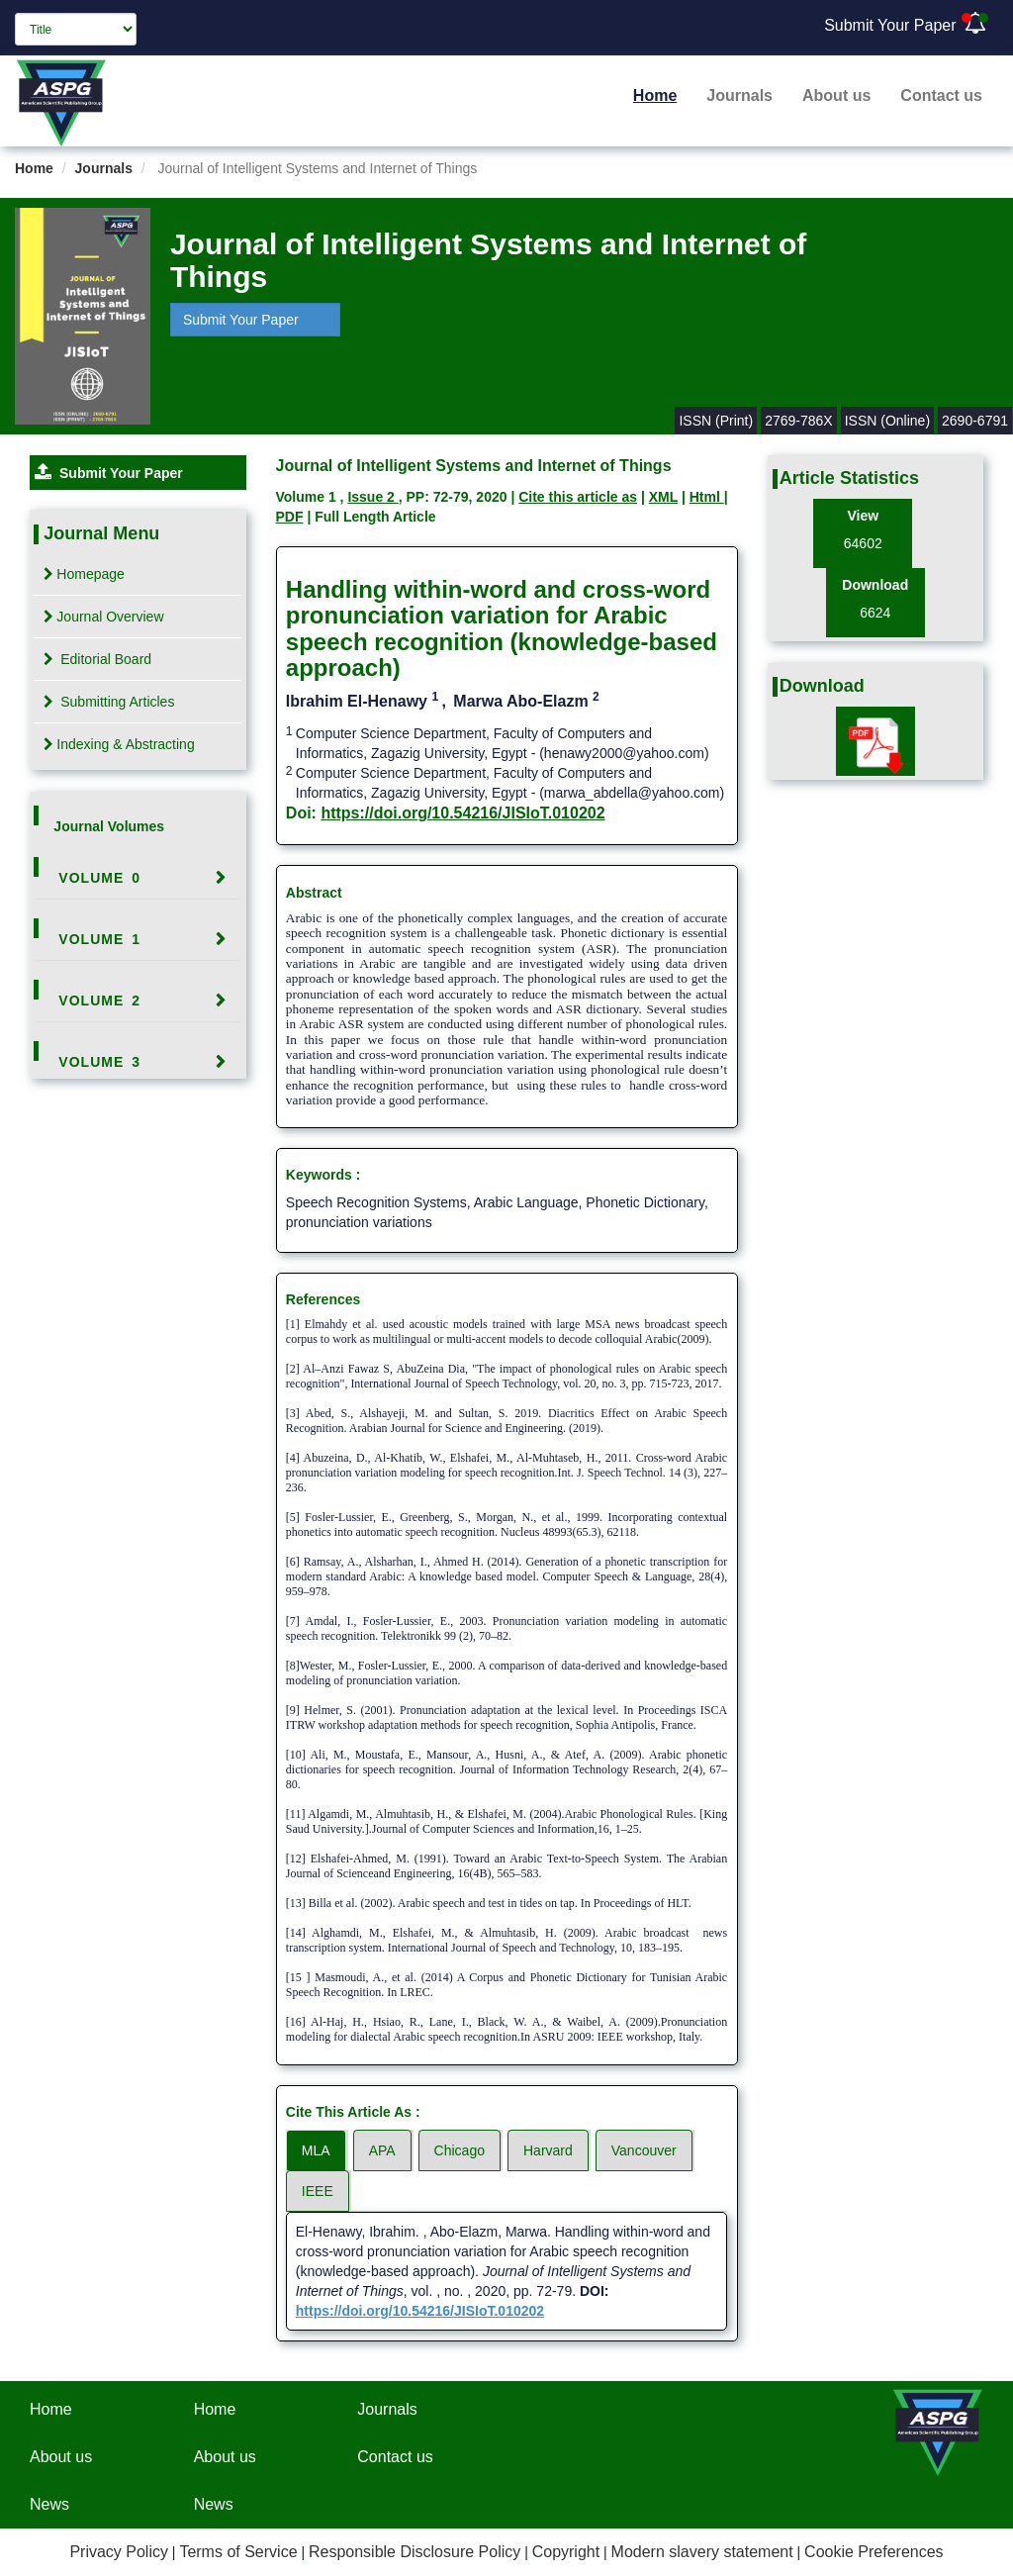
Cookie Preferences (874, 2551)
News (49, 2504)
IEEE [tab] (317, 2191)
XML (663, 497)
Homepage (84, 574)
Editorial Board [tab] (97, 659)
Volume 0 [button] (99, 878)
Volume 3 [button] (99, 1062)
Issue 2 (372, 497)
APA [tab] (382, 2150)
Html (707, 497)
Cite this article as (577, 497)
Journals (739, 95)
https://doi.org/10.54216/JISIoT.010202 (462, 813)
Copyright (565, 2551)
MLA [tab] (316, 2150)
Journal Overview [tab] (103, 616)
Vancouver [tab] (644, 2150)
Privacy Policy (118, 2551)
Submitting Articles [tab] (109, 702)
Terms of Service (238, 2551)
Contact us (941, 95)
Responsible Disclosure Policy (414, 2551)
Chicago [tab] (459, 2150)
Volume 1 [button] (99, 939)
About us (836, 95)
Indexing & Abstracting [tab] (119, 744)
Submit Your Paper (890, 25)
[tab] (137, 878)
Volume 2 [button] (99, 1000)
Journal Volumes (108, 826)
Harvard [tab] (548, 2150)
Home (655, 95)
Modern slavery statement (702, 2551)
